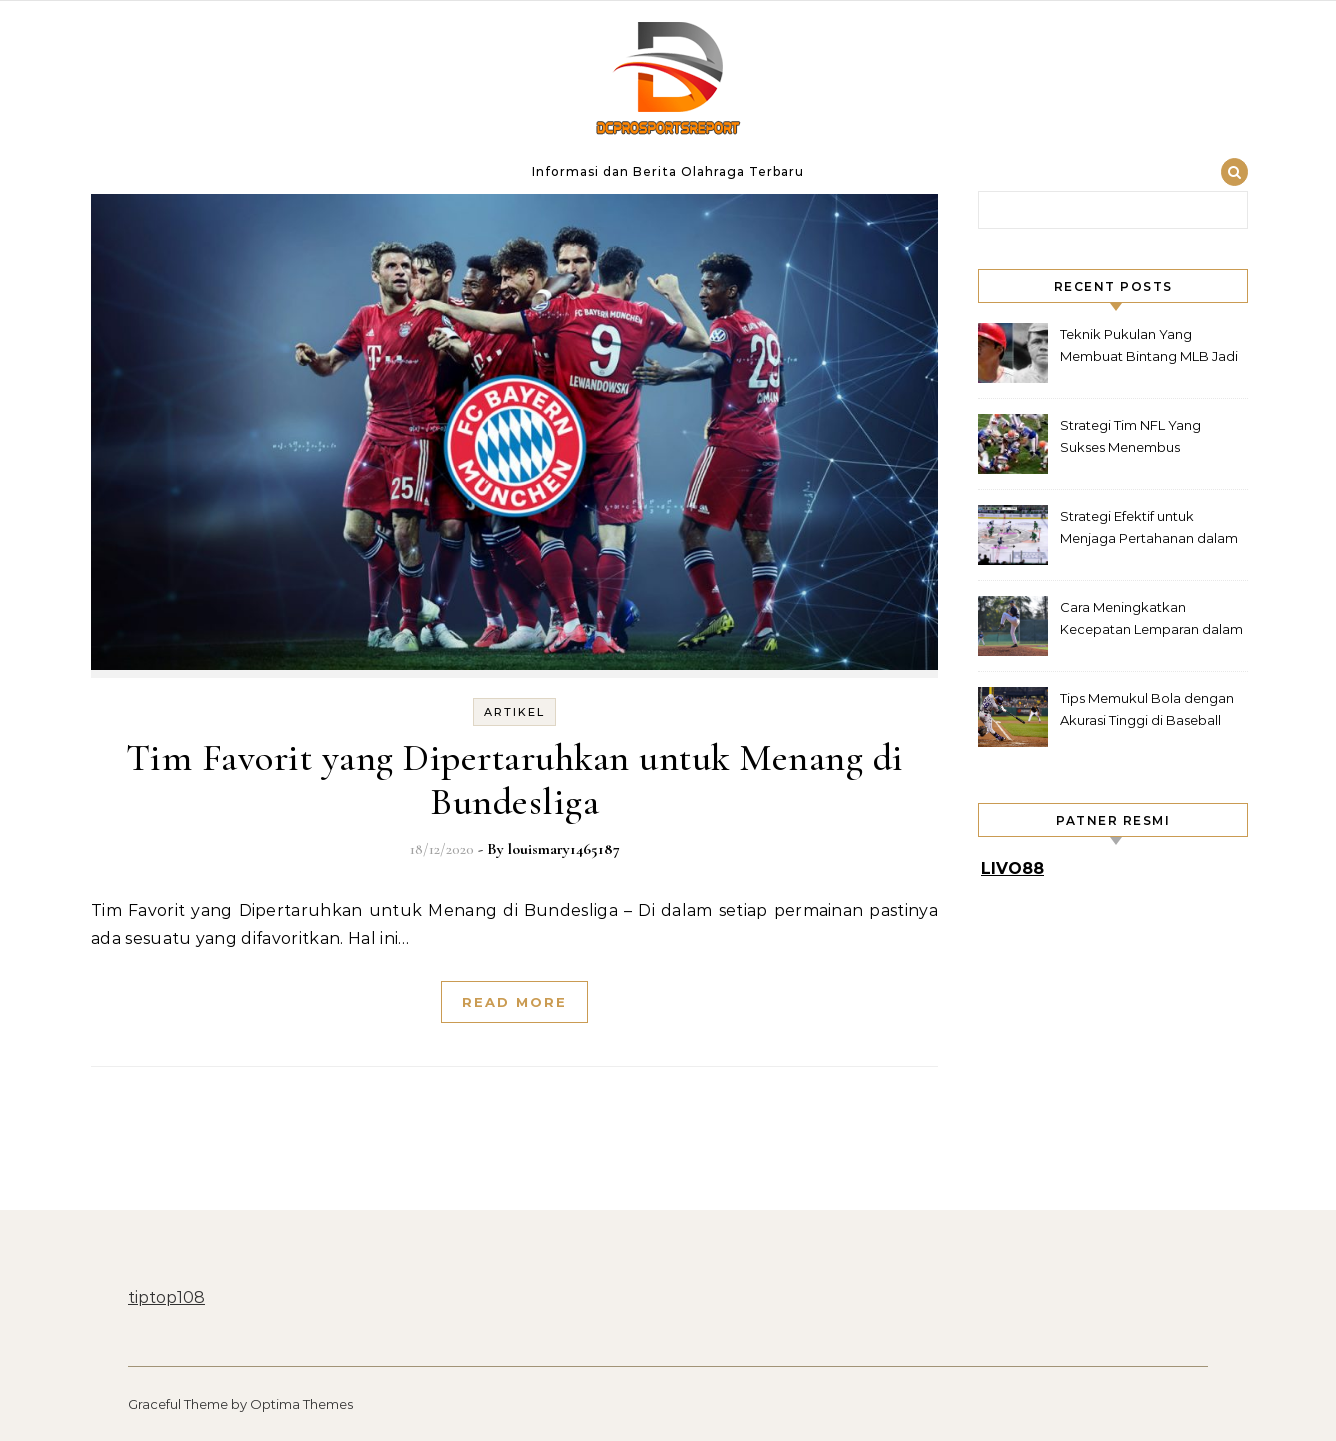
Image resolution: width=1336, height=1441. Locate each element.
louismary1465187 (564, 849)
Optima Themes (301, 1404)
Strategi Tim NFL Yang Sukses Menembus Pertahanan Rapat (1130, 438)
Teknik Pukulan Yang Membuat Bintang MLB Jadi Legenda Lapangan (1149, 347)
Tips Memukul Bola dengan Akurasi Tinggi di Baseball (1147, 709)
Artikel (514, 712)
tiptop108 (166, 1297)
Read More (514, 1002)
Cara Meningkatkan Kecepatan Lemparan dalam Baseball (1151, 620)
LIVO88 (1012, 868)
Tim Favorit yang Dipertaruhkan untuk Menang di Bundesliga (515, 780)
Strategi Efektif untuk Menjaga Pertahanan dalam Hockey (1149, 529)
